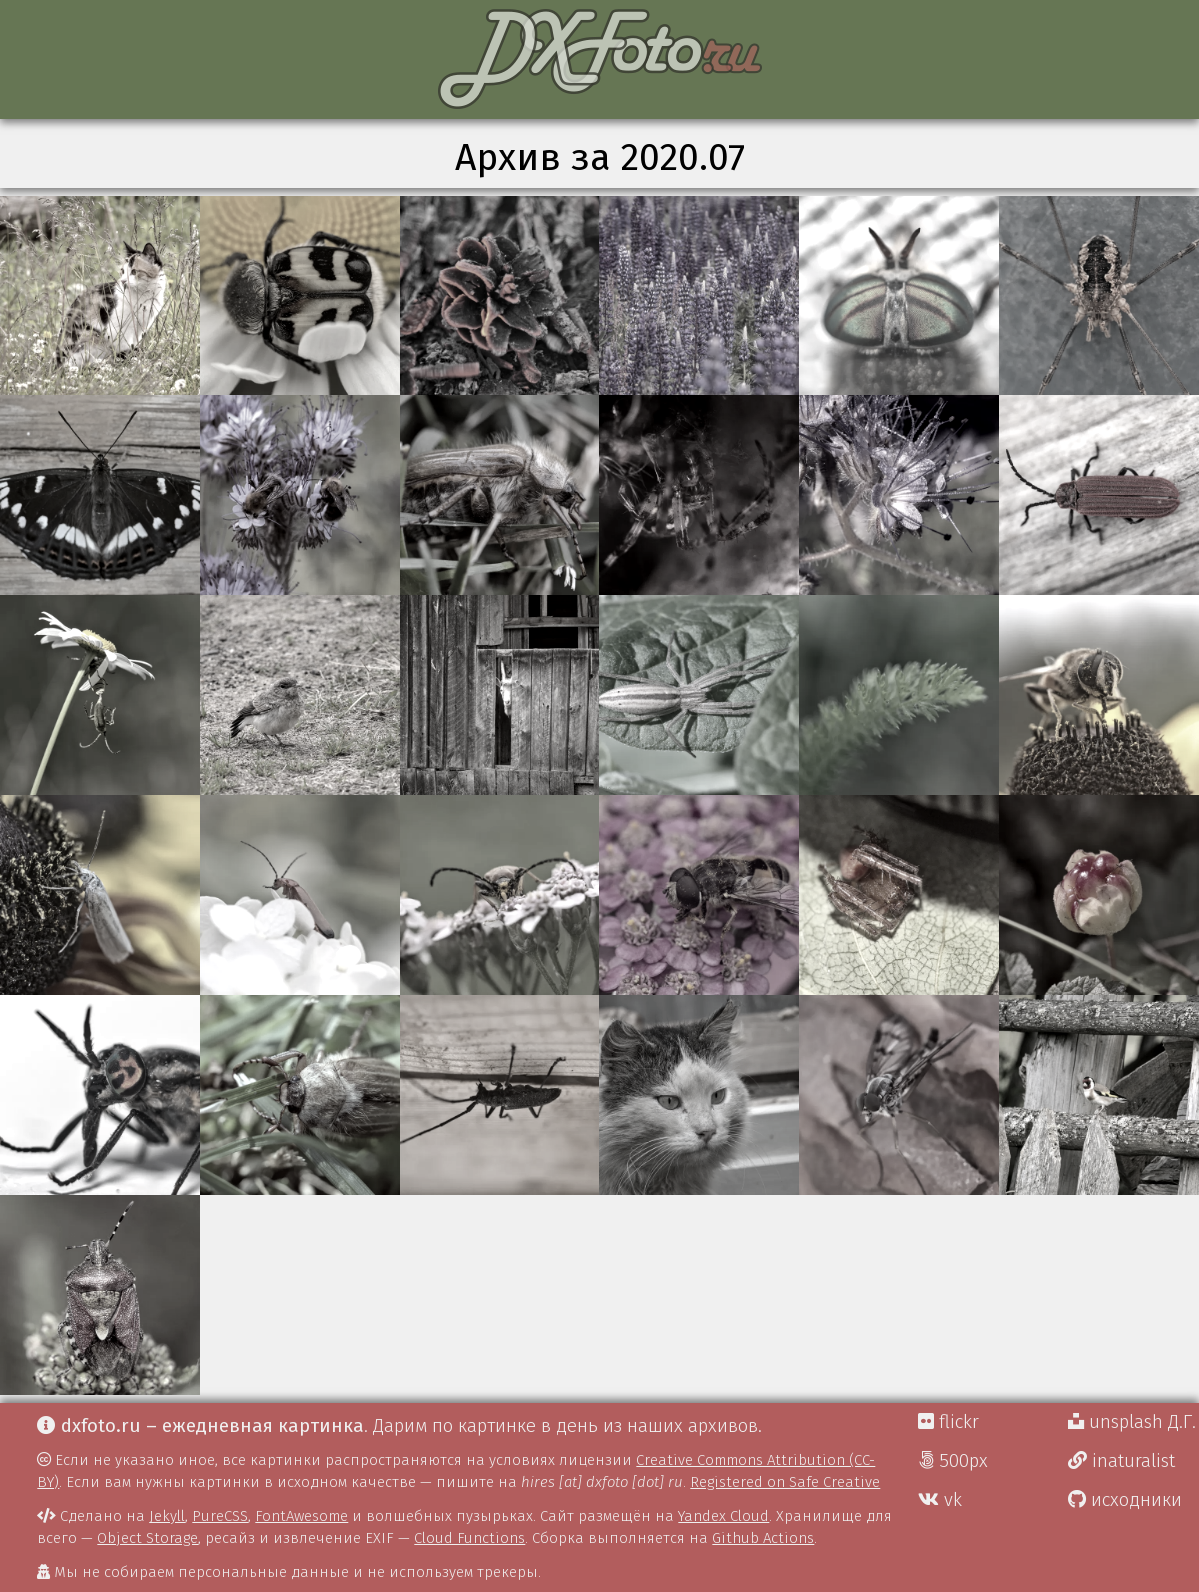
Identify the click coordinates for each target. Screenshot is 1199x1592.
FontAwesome (301, 1516)
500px (953, 1461)
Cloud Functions (469, 1538)
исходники (1125, 1500)
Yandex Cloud (723, 1516)
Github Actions (763, 1538)
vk (940, 1500)
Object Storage (147, 1538)
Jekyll (167, 1516)
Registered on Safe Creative (785, 1482)
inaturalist (1121, 1461)
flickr (948, 1422)
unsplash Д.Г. (1132, 1422)
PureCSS (220, 1516)
